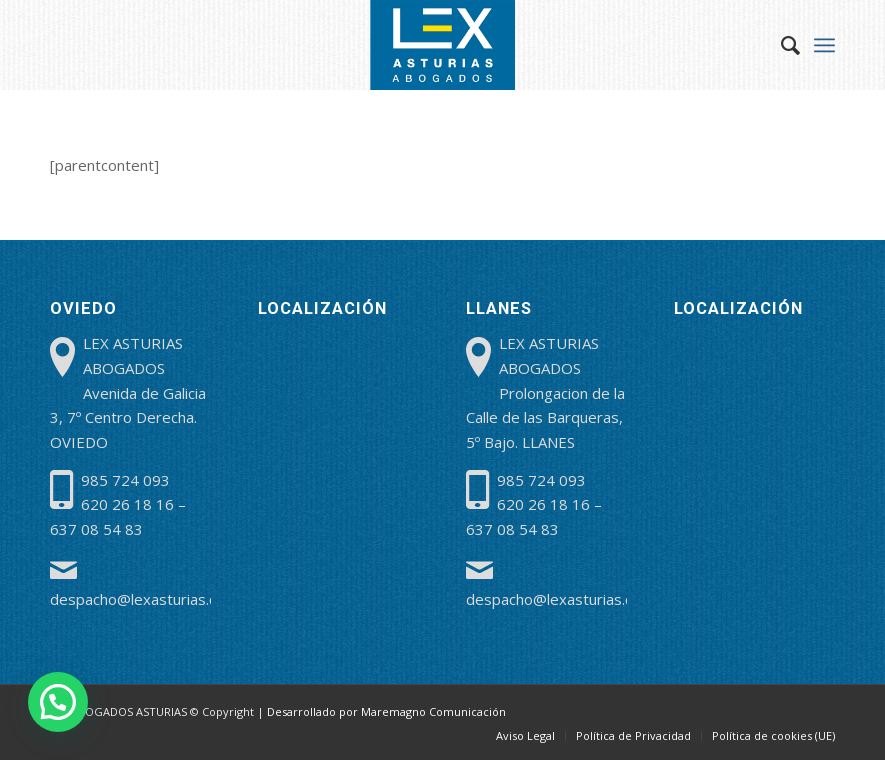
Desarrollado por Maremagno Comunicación (386, 711)
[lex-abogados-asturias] (443, 45)
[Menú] (824, 45)
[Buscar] (780, 45)
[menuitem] (780, 45)
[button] (58, 702)
